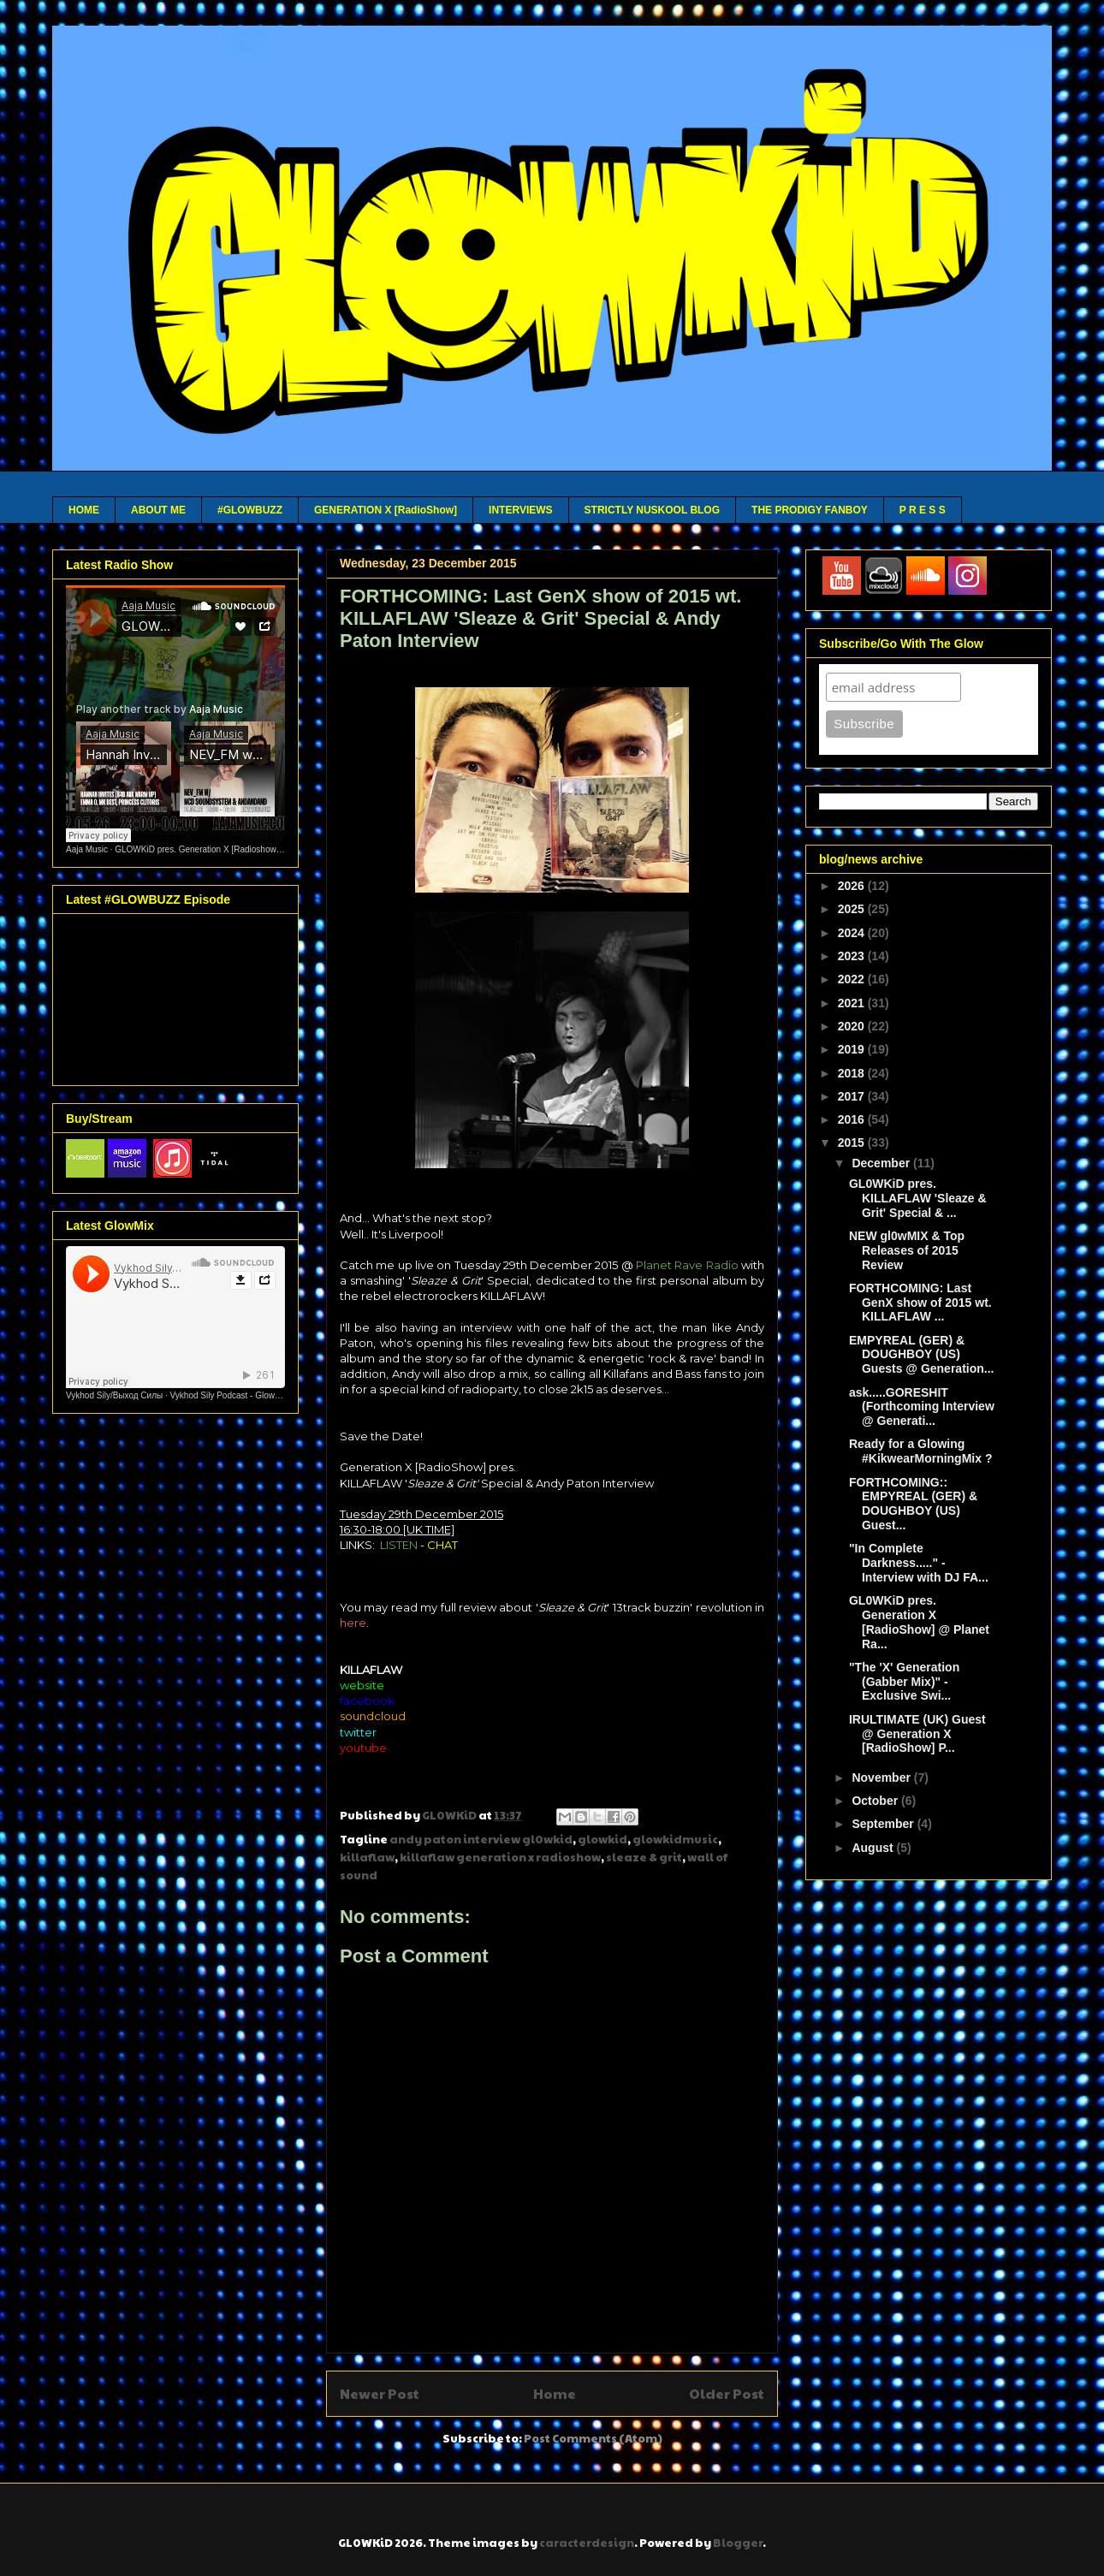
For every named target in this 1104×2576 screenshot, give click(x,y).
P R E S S (922, 510)
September (884, 1824)
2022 (853, 979)
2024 (853, 933)
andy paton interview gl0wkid (481, 1839)
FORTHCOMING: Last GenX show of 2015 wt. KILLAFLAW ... (920, 1302)
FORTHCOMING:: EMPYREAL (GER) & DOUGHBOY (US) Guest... (913, 1503)
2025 (853, 909)
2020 (853, 1026)
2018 (853, 1073)
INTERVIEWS (520, 510)
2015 (853, 1142)
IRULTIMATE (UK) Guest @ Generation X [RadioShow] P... (917, 1733)
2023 (853, 956)
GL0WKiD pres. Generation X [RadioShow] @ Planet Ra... (919, 1622)
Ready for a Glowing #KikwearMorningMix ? (920, 1451)
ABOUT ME (158, 510)
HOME (83, 510)
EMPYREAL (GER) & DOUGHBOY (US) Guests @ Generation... (921, 1354)
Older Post (726, 2393)
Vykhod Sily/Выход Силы (114, 1395)
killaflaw (367, 1857)
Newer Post (379, 2393)
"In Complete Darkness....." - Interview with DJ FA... (918, 1562)
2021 (853, 1003)
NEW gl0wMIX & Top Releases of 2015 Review (907, 1250)
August (874, 1848)
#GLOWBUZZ (249, 510)
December (882, 1163)
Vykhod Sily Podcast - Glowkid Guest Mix (248, 1395)
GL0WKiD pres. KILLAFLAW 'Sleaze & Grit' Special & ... (918, 1198)
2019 (853, 1049)
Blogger (738, 2542)
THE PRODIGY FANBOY (809, 510)
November (882, 1777)
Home (554, 2393)
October (876, 1800)
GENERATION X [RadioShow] (385, 510)
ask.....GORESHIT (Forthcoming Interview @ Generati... (921, 1407)
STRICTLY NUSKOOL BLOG (652, 510)
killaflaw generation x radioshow (500, 1857)
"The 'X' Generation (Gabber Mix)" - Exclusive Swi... (904, 1681)
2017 (853, 1096)
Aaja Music (87, 849)
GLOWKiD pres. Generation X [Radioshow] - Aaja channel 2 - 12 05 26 (249, 849)
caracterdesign (586, 2542)
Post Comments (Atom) (593, 2438)
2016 (853, 1119)
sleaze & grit (644, 1857)
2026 (853, 886)
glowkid (602, 1839)
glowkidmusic (675, 1839)
